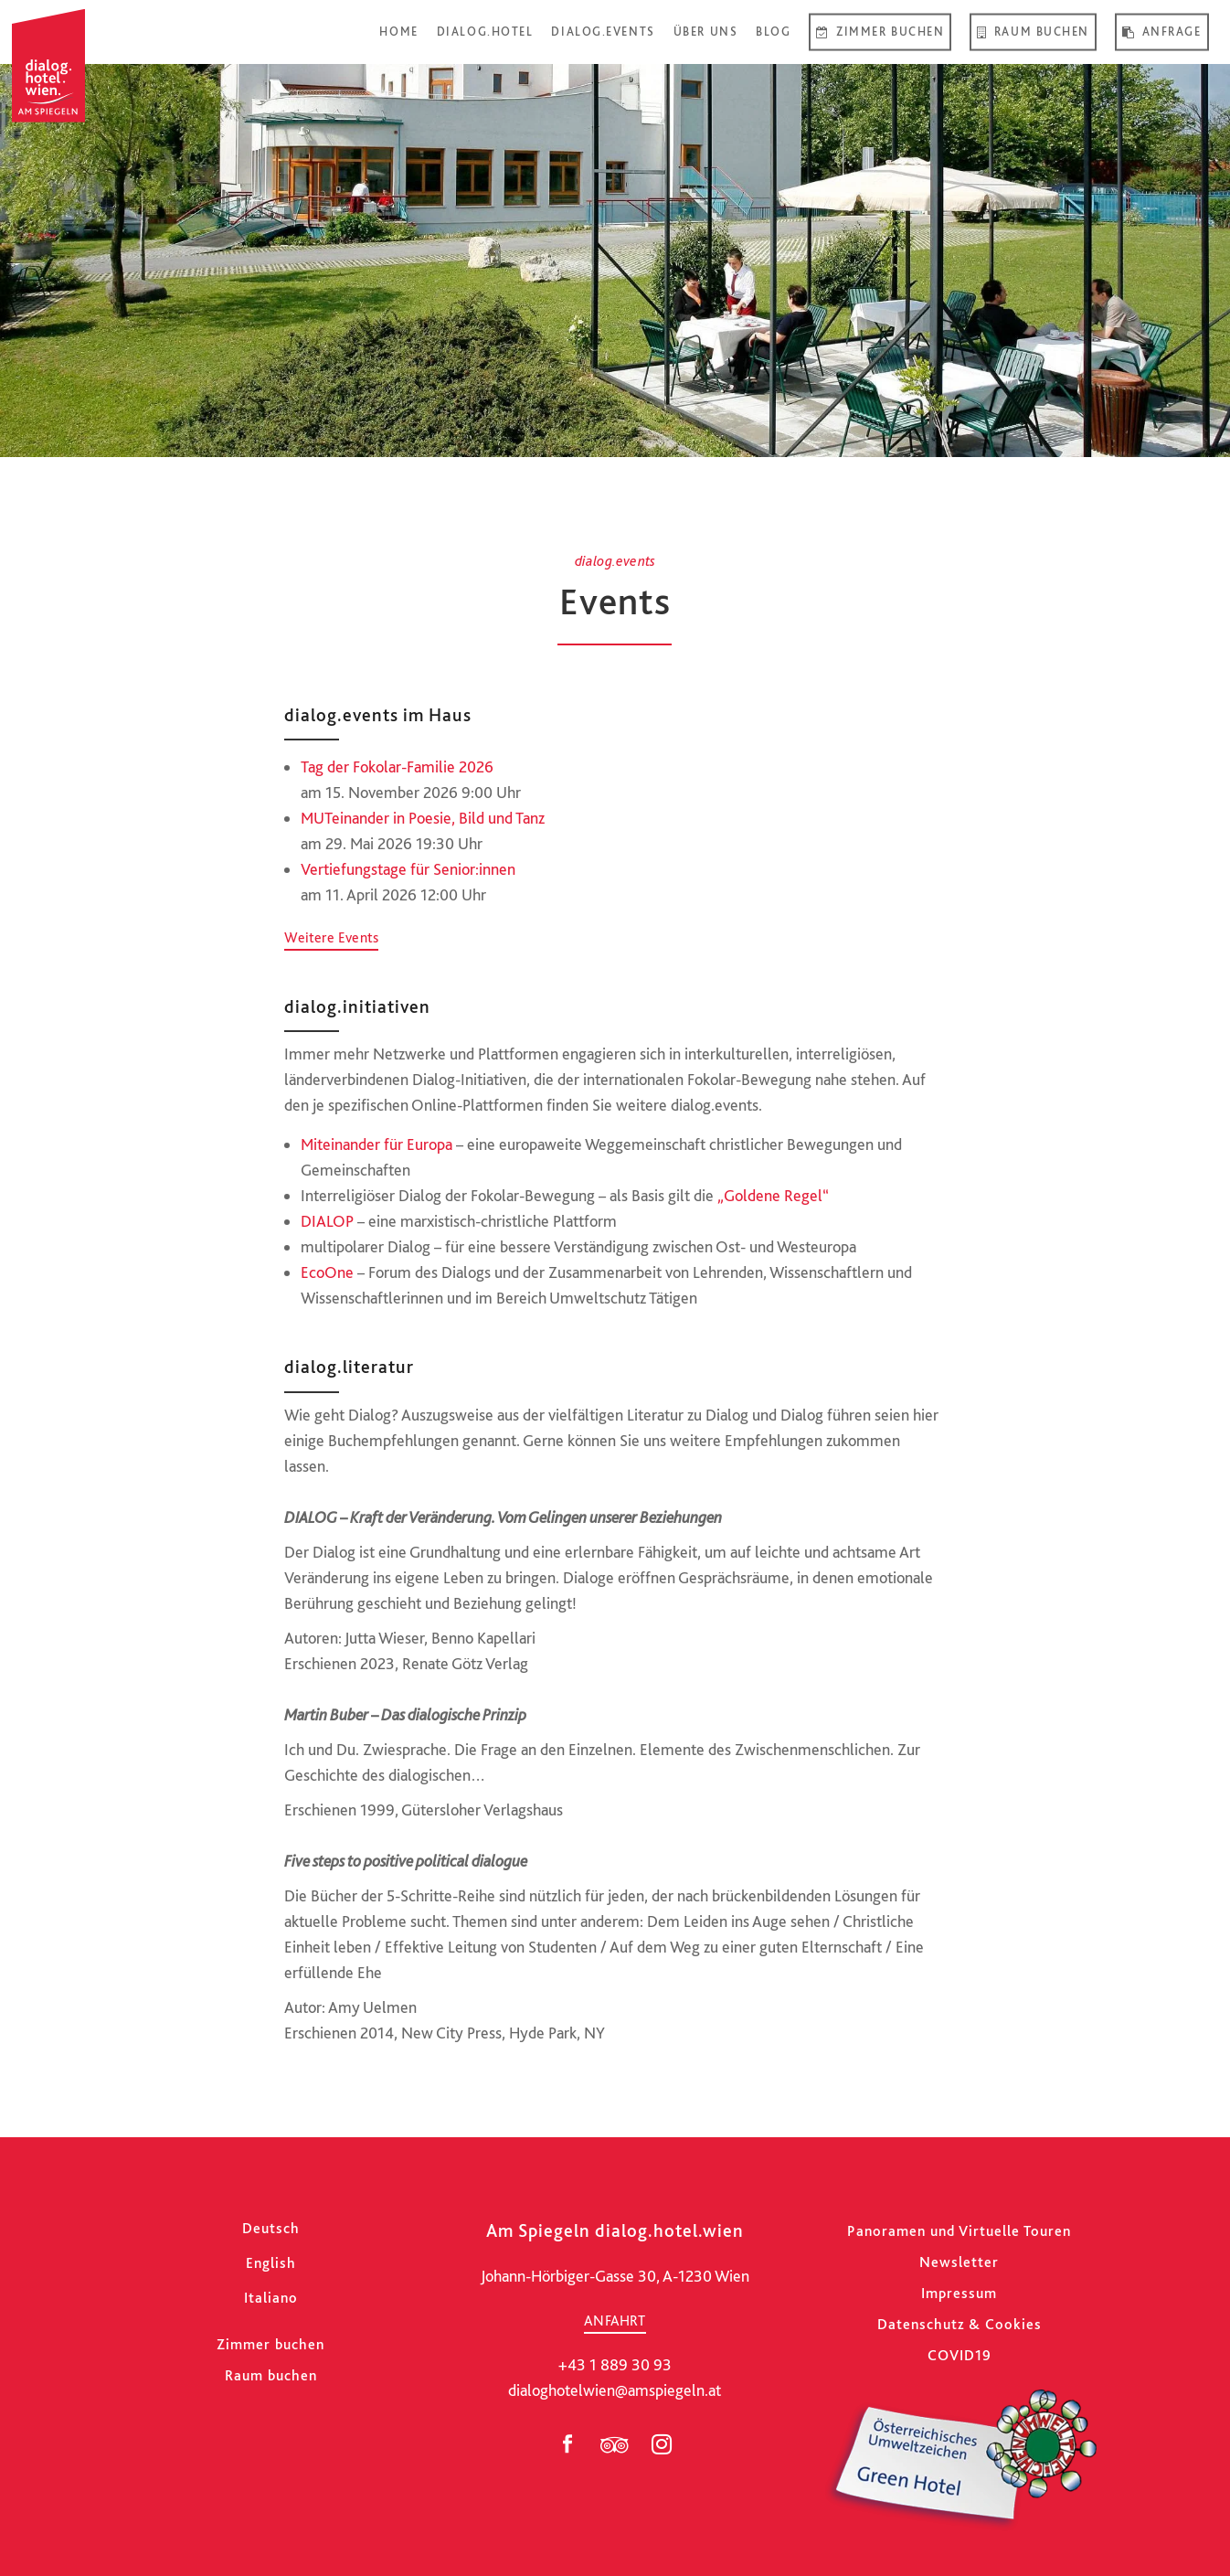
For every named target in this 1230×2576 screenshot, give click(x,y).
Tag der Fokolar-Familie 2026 (397, 766)
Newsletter (959, 2262)
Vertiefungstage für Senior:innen (408, 868)
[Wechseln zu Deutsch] (271, 2228)
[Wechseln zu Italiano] (271, 2297)
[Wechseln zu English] (271, 2263)
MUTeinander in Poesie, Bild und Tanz (423, 817)
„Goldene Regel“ (773, 1195)
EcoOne (327, 1272)
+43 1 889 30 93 (615, 2364)
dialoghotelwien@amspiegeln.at (614, 2390)
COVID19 (959, 2355)
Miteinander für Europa (376, 1144)
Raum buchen (271, 2375)
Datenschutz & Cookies (959, 2324)
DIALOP (327, 1220)
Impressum (959, 2293)
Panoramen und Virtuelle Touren (959, 2231)
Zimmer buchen (270, 2344)
